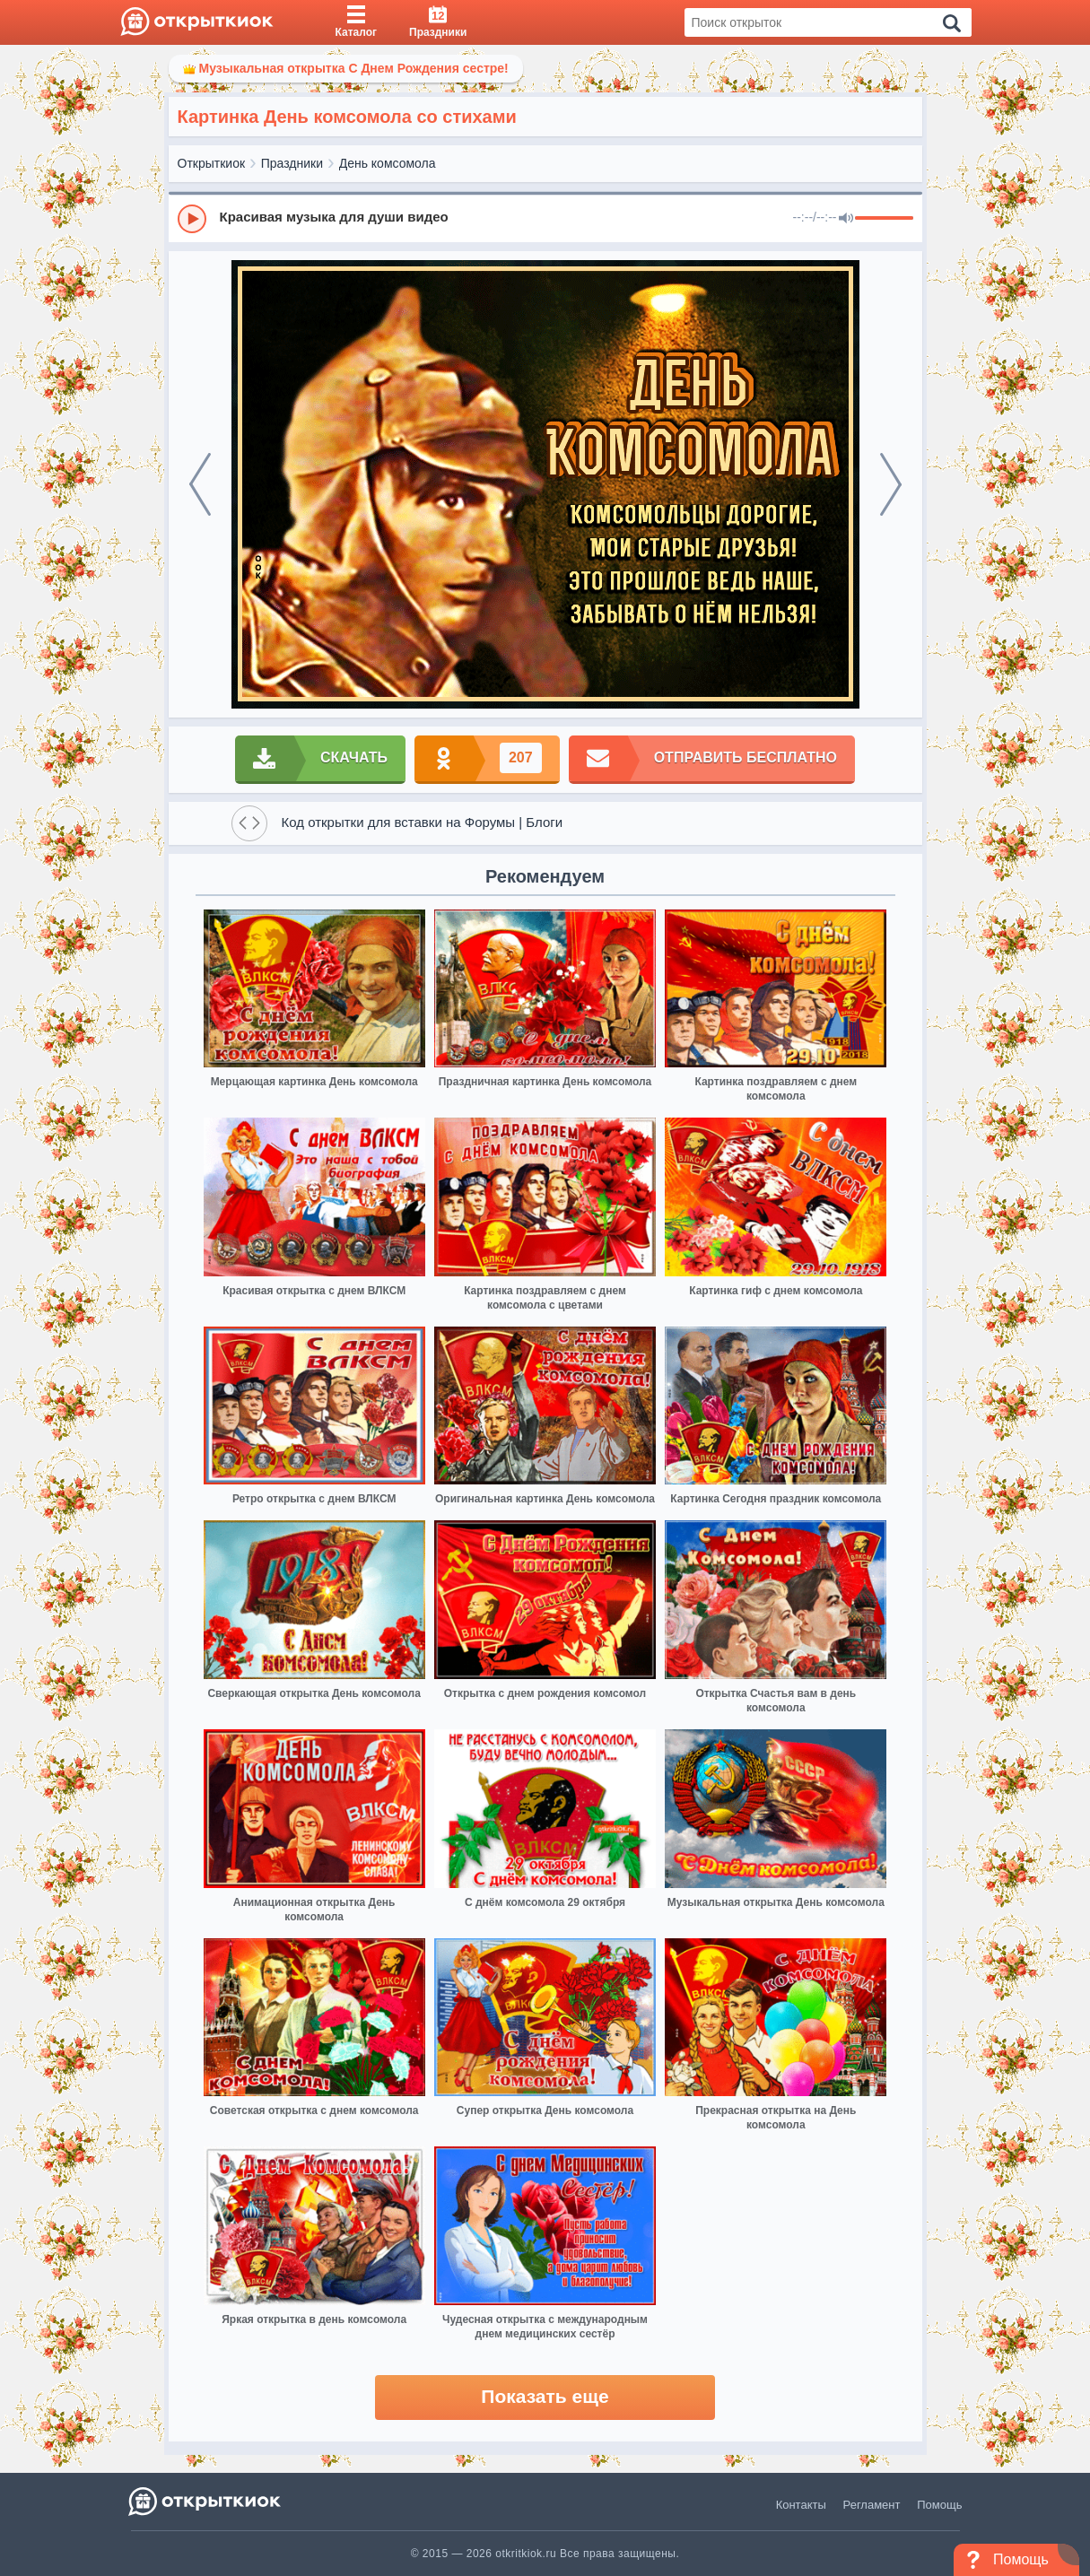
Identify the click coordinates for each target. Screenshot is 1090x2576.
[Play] (192, 219)
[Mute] (846, 219)
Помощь (939, 2504)
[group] (545, 218)
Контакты (801, 2504)
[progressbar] (884, 219)
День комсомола (387, 163)
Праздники (292, 163)
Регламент (872, 2504)
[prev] (200, 484)
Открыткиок (212, 163)
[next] (891, 484)
